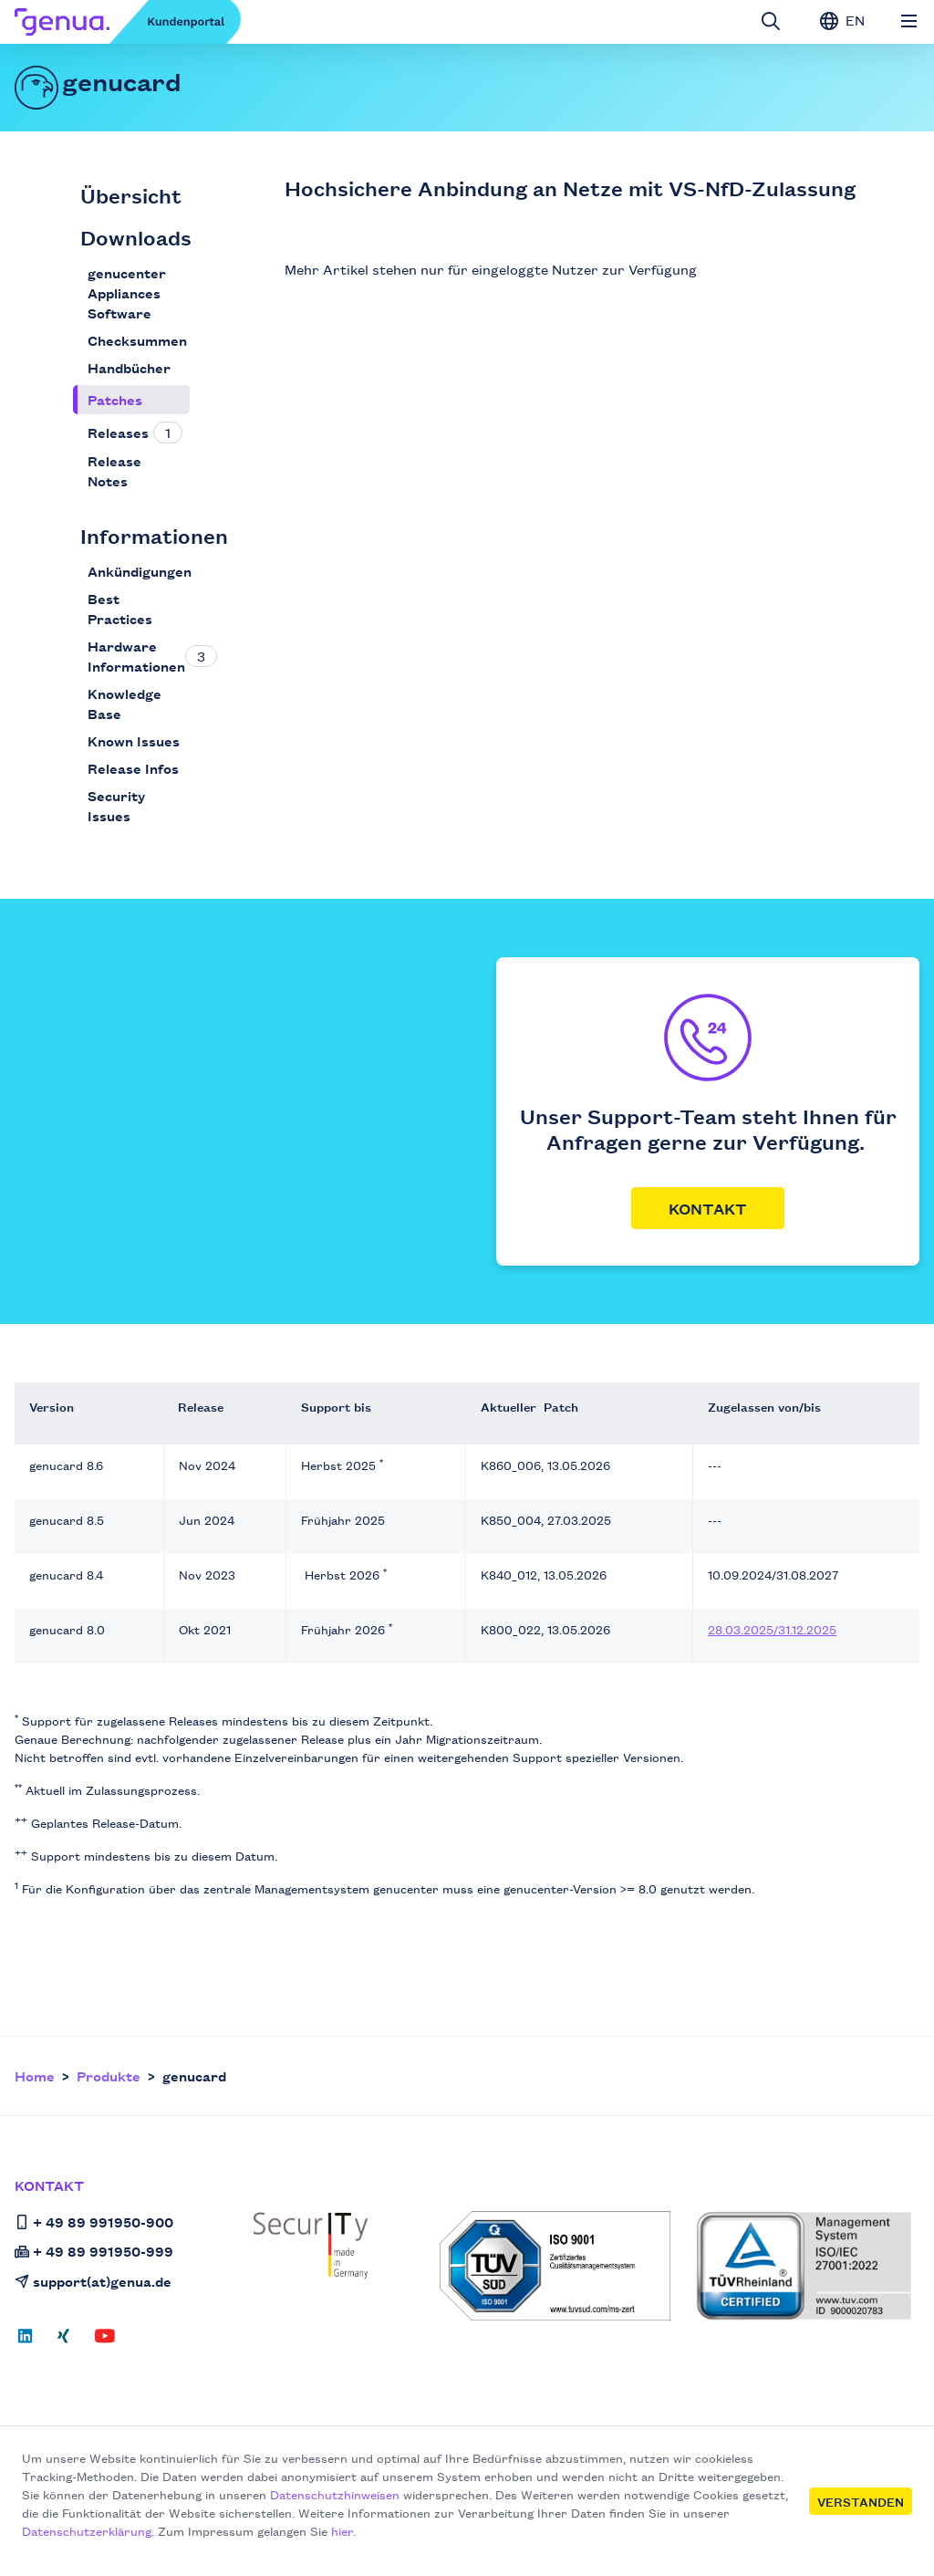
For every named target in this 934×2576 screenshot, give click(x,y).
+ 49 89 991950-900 (94, 2221)
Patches (115, 399)
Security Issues (116, 805)
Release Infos (133, 767)
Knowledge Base (124, 703)
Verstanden (860, 2501)
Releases (118, 432)
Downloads (136, 237)
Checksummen (137, 339)
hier (342, 2530)
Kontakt (708, 1208)
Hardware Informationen (136, 655)
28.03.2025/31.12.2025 (772, 1629)
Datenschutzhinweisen (335, 2494)
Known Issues (134, 740)
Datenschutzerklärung (86, 2530)
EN (842, 20)
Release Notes (114, 470)
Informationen (154, 535)
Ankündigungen (140, 570)
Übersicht (131, 195)
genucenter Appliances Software (127, 292)
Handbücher (129, 367)
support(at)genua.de (93, 2280)
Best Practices (120, 608)
